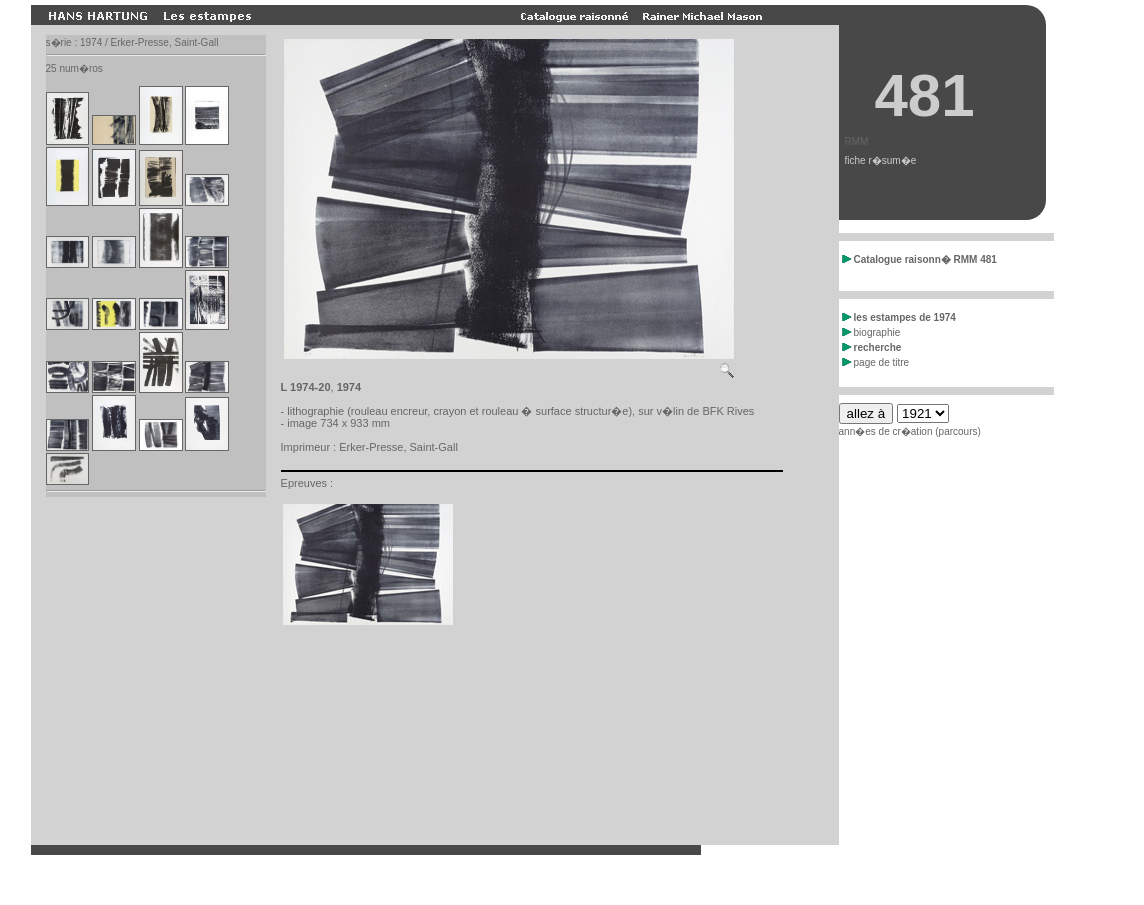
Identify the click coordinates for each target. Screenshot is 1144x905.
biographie (871, 332)
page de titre (876, 362)
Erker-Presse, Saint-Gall (398, 447)
